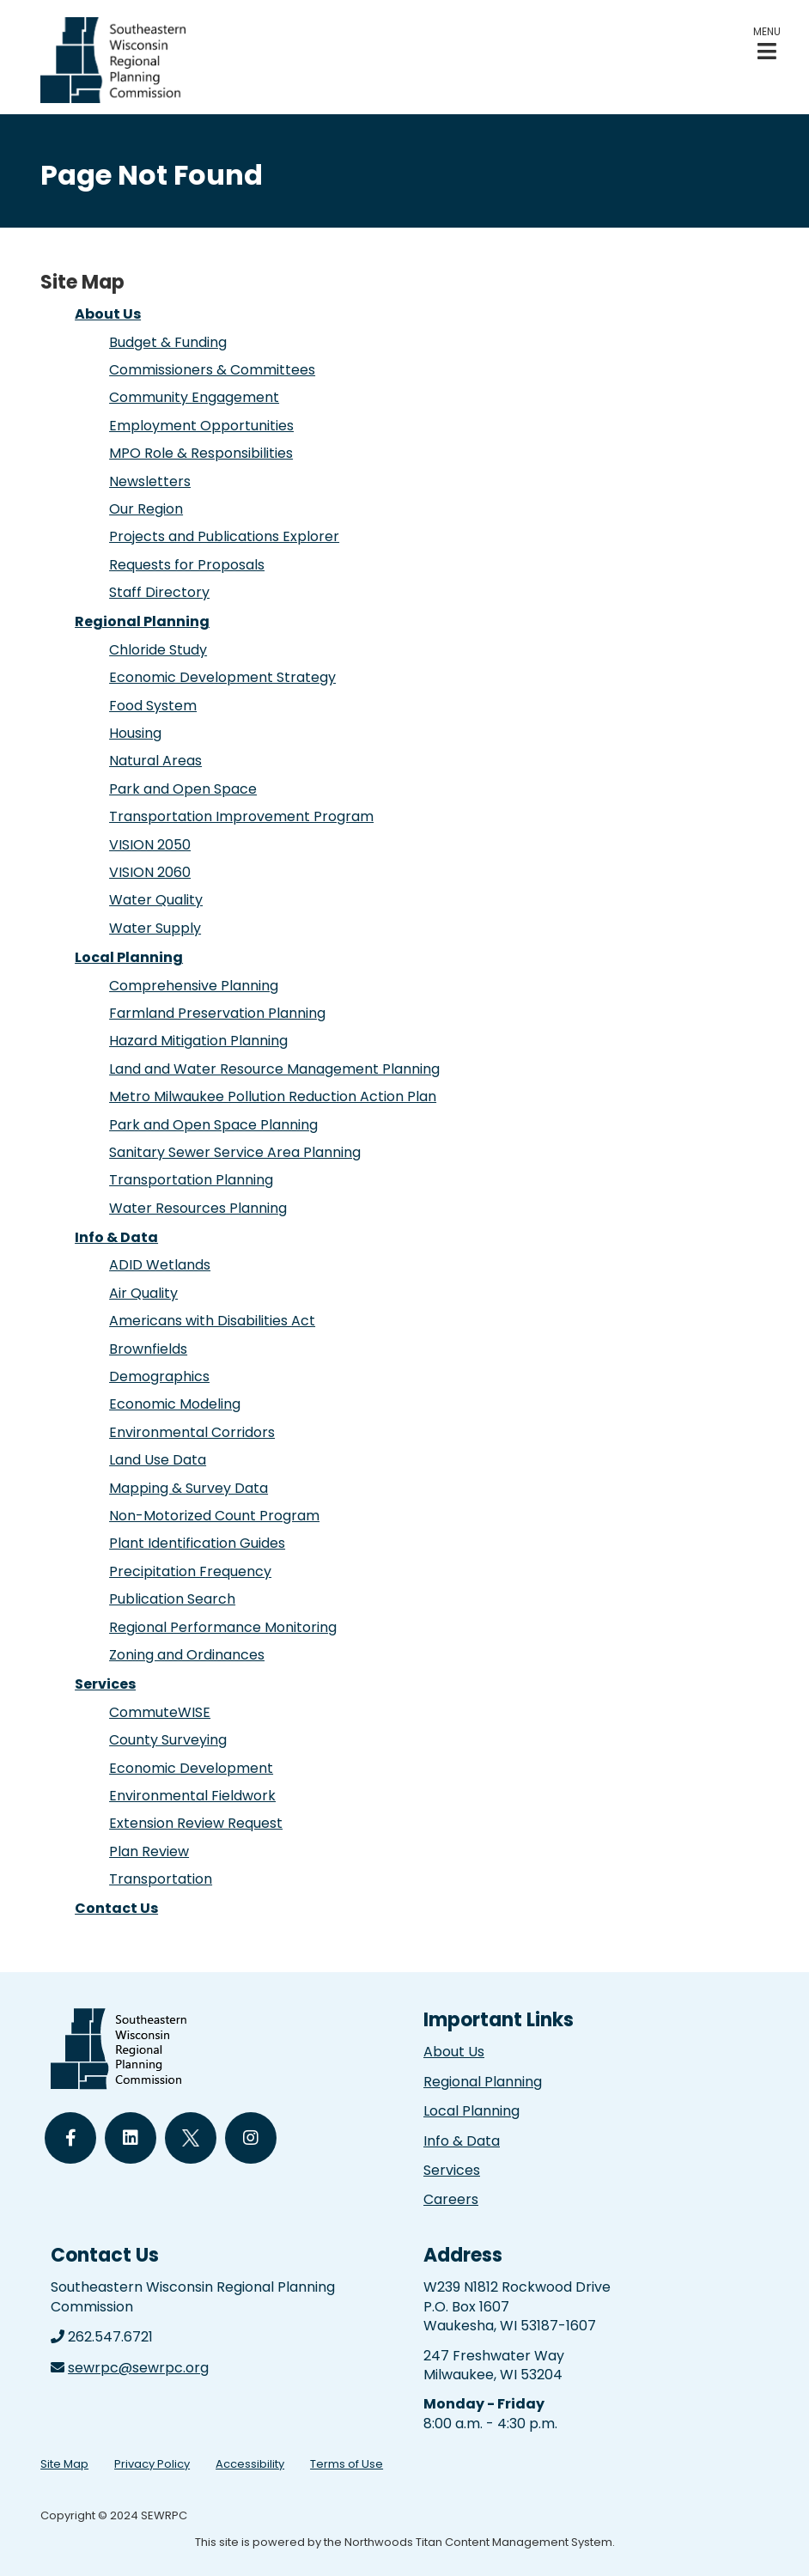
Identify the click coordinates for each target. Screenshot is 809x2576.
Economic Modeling (174, 1404)
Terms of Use (346, 2464)
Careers (450, 2199)
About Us (108, 314)
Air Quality (143, 1293)
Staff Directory (159, 592)
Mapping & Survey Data (188, 1488)
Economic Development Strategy (222, 677)
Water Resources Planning (198, 1208)
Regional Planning (142, 621)
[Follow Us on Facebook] (70, 2138)
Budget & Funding (168, 342)
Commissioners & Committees (212, 370)
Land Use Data (157, 1460)
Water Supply (155, 928)
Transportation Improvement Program (241, 816)
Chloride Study (158, 650)
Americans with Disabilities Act (212, 1321)
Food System (153, 706)
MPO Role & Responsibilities (201, 453)
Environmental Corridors (192, 1432)
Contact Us (116, 1908)
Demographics (159, 1376)
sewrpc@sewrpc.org (138, 2368)
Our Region (146, 509)
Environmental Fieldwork (192, 1796)
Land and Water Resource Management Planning (274, 1069)
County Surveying (168, 1740)
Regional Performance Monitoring (223, 1627)
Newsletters (150, 481)
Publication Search (172, 1599)
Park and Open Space (183, 789)
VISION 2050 (150, 845)
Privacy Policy (152, 2464)
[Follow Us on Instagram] (251, 2138)
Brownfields (148, 1349)
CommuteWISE (159, 1712)
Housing (135, 733)
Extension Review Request (196, 1823)
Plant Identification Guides (197, 1543)
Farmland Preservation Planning (217, 1013)
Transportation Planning (191, 1180)
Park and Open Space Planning (213, 1125)
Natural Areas (155, 760)
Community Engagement (194, 397)
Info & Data (116, 1237)
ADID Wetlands (159, 1265)
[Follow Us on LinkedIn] (130, 2138)
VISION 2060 (150, 872)
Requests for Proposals (187, 565)
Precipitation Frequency (190, 1571)
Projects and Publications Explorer (224, 536)
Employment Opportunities (201, 425)
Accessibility (250, 2464)
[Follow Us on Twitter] (190, 2138)
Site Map (64, 2464)
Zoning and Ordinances (187, 1655)
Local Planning (129, 957)
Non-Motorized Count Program (214, 1516)
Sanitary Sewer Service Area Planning (235, 1152)
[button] (767, 43)
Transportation (160, 1879)
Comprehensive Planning (193, 986)
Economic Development (191, 1768)
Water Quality (156, 900)
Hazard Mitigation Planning (198, 1040)
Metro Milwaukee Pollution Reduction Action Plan (272, 1096)
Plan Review (149, 1851)
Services (105, 1684)
